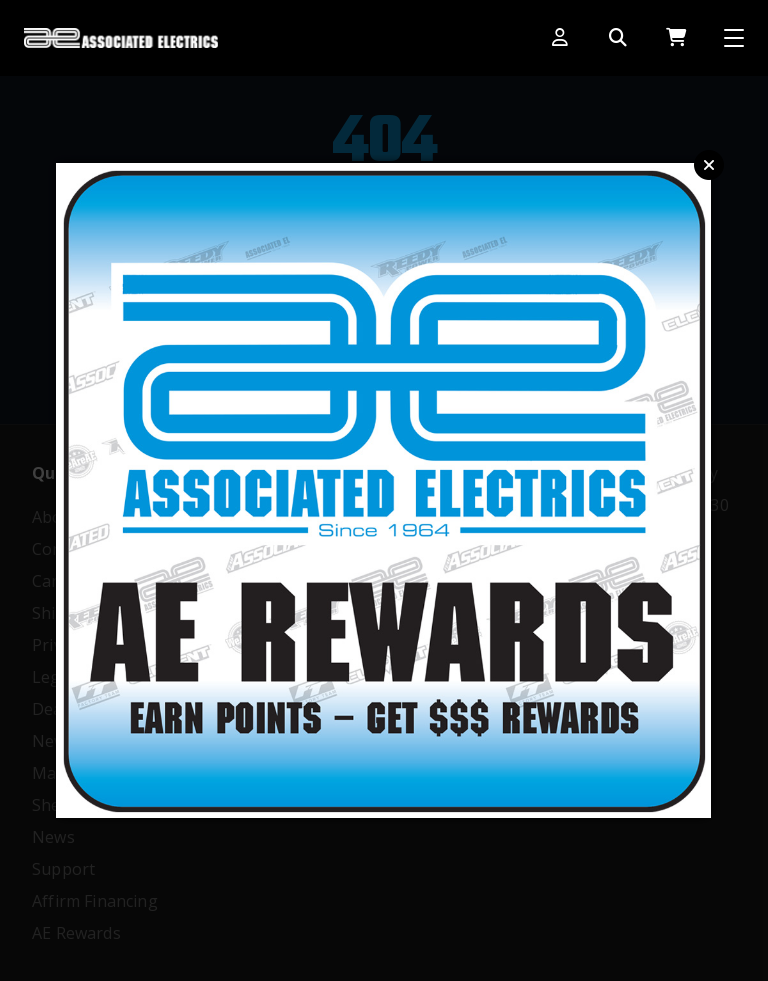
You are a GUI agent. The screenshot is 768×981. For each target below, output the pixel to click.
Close (709, 165)
